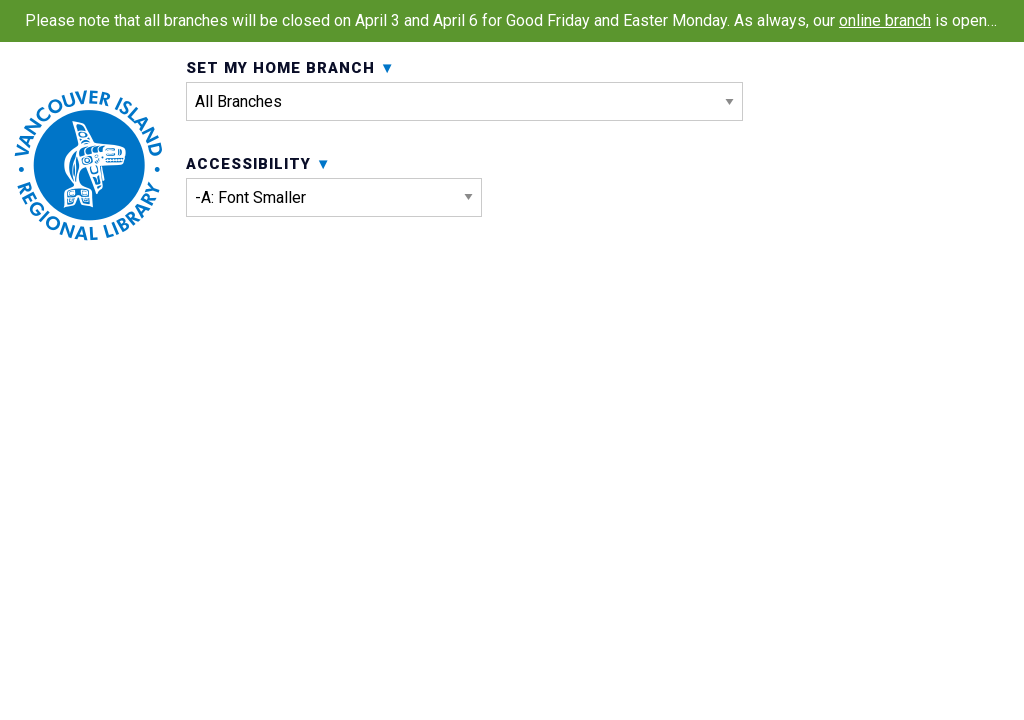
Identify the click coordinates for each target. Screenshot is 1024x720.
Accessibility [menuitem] (334, 281)
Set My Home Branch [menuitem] (464, 138)
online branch (885, 20)
